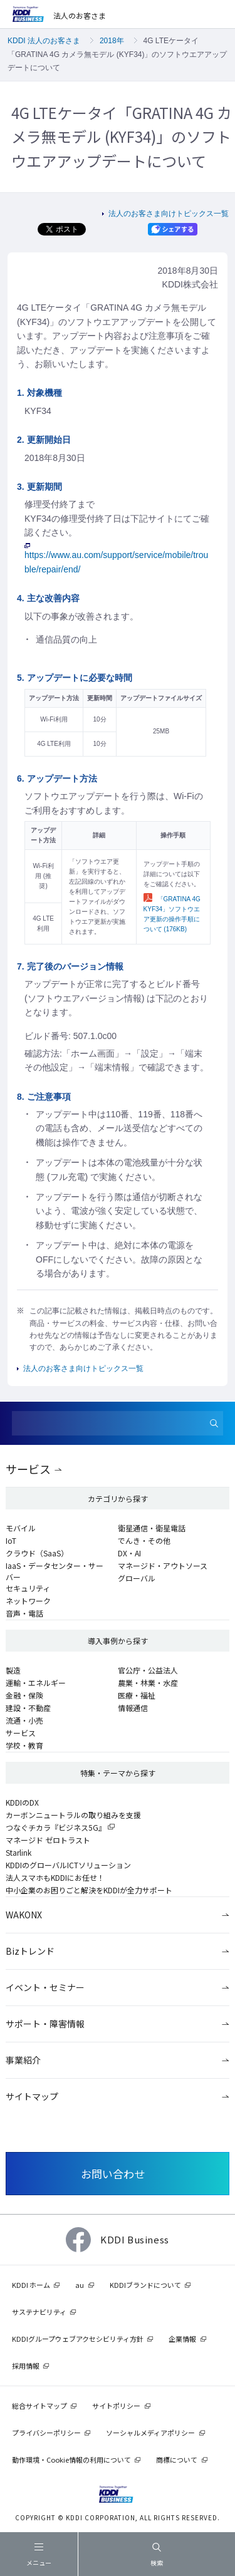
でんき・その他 (144, 1540)
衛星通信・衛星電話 (151, 1528)
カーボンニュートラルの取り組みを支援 (73, 1814)
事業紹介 (23, 2060)
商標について (176, 2459)
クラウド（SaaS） (37, 1553)
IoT (11, 1540)
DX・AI (129, 1553)
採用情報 (25, 2366)
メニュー (38, 2557)
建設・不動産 (28, 1707)
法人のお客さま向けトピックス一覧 (168, 213)
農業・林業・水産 (148, 1682)
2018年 (112, 40)
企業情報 (182, 2339)
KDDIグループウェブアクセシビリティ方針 (78, 2339)
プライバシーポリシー (46, 2433)
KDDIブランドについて (145, 2285)
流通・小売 (24, 1720)
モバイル (21, 1528)
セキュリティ (28, 1588)
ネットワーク (28, 1600)
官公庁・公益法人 (148, 1670)
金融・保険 (24, 1695)
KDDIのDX (22, 1802)
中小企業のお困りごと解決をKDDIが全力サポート (89, 1890)
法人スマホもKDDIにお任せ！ (55, 1877)
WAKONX (24, 1914)
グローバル (136, 1578)
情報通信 (133, 1707)
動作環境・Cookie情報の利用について (71, 2459)
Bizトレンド (30, 1951)
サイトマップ (32, 2096)
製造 (13, 1670)
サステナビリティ (39, 2312)
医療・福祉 (136, 1695)
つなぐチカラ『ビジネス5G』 (56, 1827)
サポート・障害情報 (45, 2023)
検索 (156, 2555)
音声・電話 (24, 1613)
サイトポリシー (116, 2406)
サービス (28, 1469)
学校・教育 (24, 1745)
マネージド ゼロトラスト (48, 1839)
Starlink (18, 1852)
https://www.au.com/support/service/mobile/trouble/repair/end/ (116, 558)
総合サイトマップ (39, 2406)
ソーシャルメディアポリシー (150, 2433)
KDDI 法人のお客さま (44, 40)
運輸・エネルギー (36, 1682)
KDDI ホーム (31, 2285)
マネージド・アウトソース (162, 1565)
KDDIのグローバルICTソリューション (68, 1865)
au (79, 2285)
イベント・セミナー (45, 1987)
